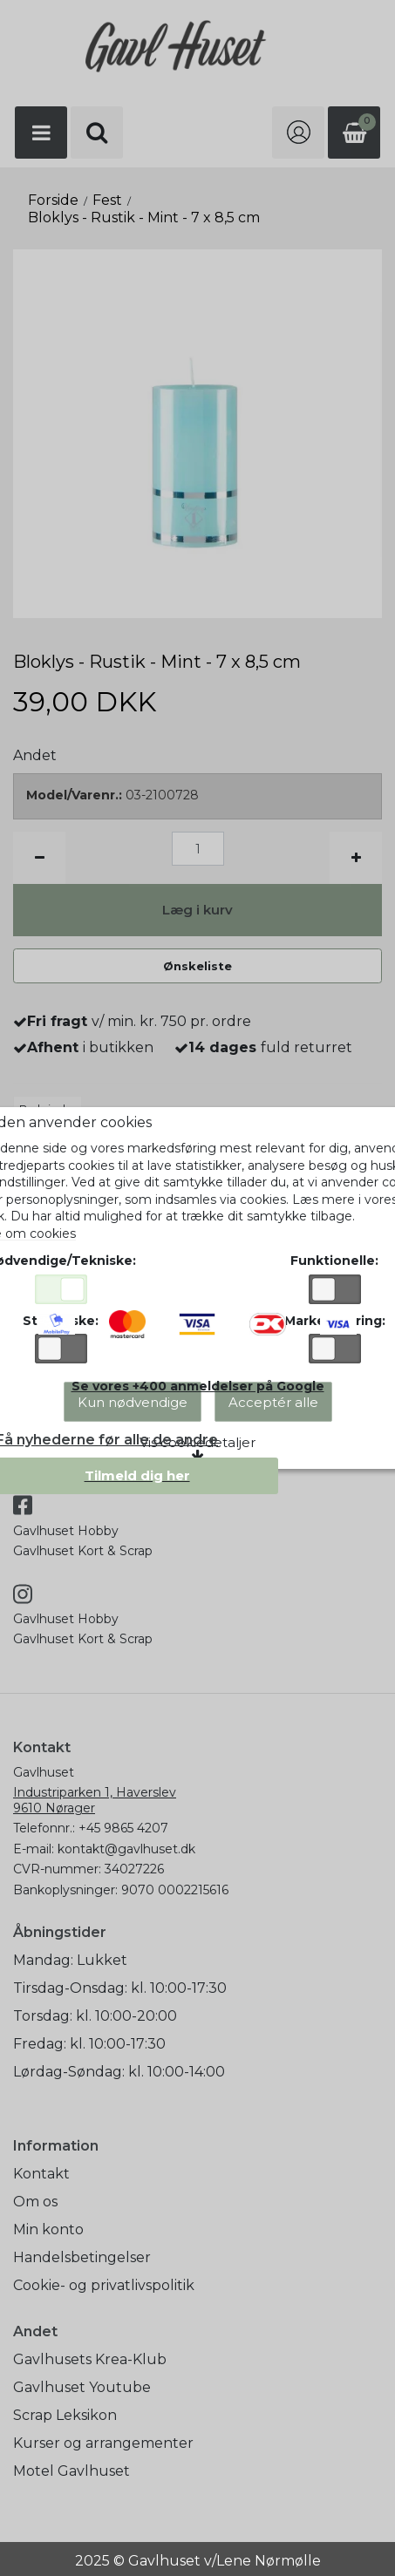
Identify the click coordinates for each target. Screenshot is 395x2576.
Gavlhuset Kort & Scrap (83, 1551)
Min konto (48, 2229)
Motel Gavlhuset (71, 2471)
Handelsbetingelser (82, 2257)
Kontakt (41, 2173)
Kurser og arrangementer (103, 2443)
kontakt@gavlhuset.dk (126, 1849)
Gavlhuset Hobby (66, 1531)
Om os (35, 2201)
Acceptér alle (273, 1402)
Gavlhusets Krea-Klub (90, 2359)
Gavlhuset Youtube (82, 2387)
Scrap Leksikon (65, 2415)
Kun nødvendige (132, 1402)
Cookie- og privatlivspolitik (103, 2285)
